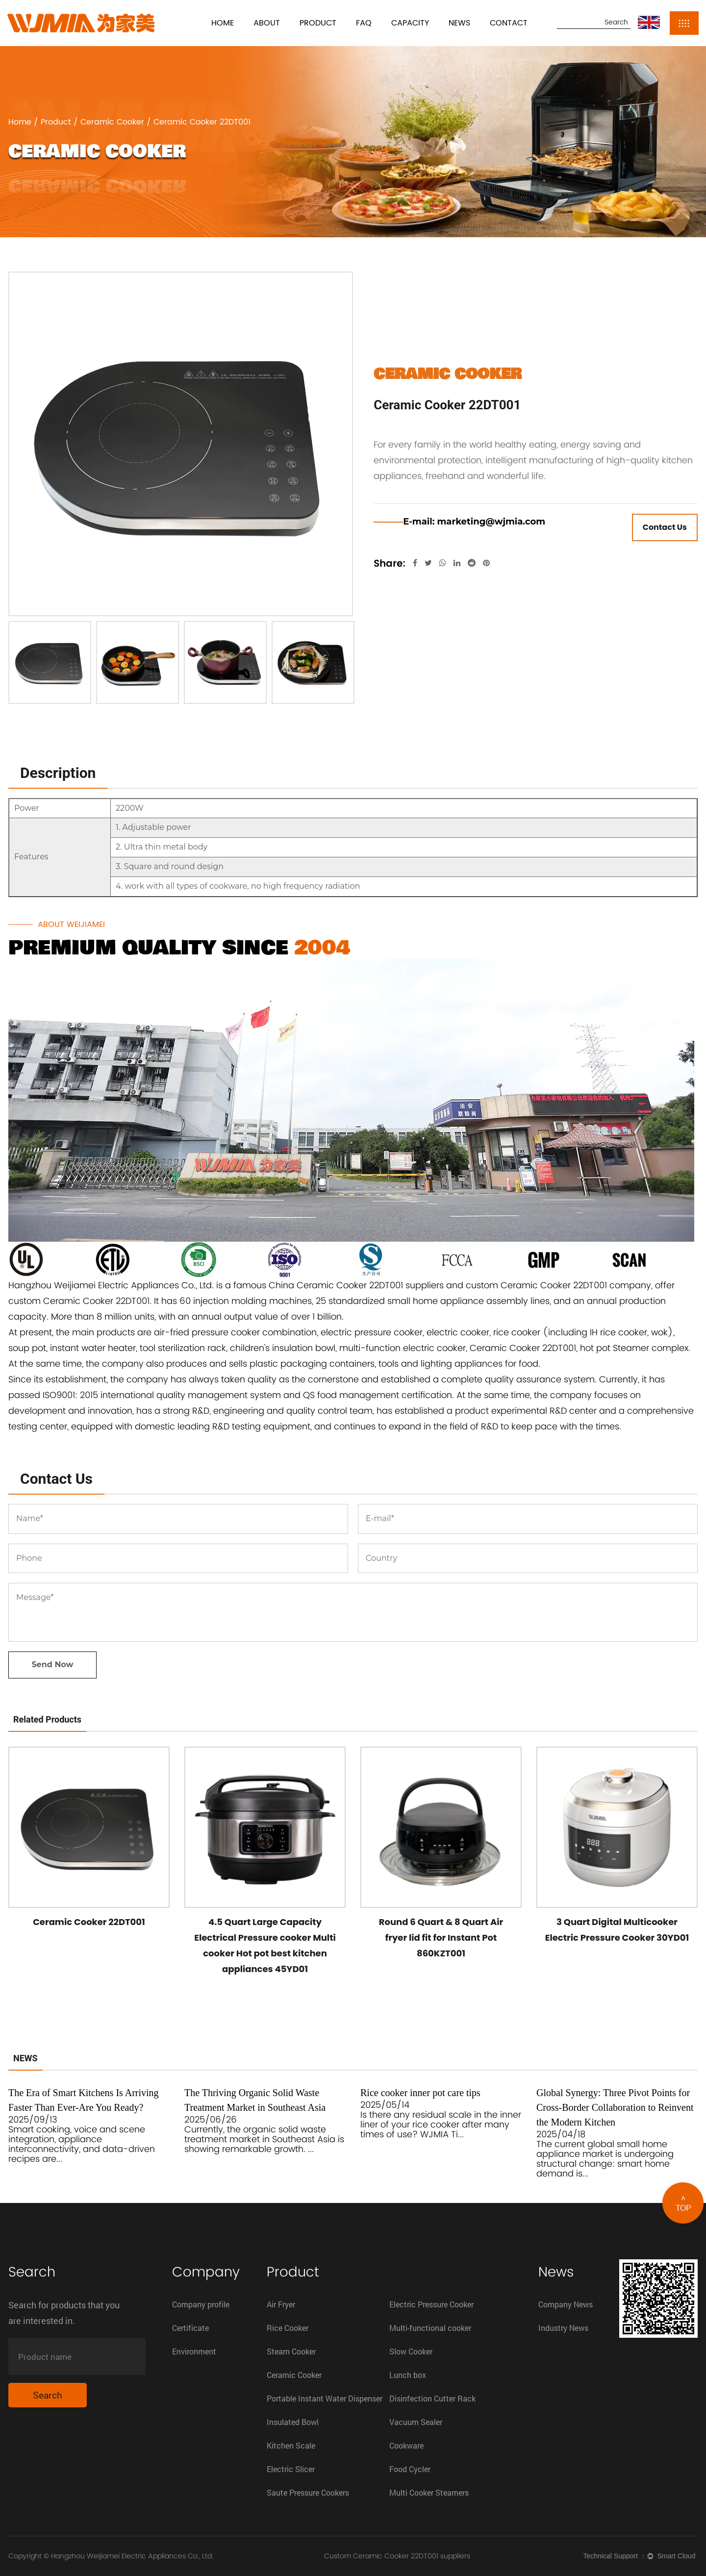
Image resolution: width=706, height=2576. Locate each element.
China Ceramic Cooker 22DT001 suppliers (356, 1285)
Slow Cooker (410, 2351)
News (459, 23)
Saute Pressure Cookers (308, 2492)
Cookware (406, 2445)
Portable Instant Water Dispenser (324, 2398)
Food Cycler (409, 2469)
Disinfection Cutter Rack (432, 2398)
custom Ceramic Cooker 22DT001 (79, 1301)
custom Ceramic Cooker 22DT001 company (558, 1285)
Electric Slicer (291, 2469)
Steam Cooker (291, 2351)
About (266, 23)
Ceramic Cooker (112, 122)
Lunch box (407, 2375)
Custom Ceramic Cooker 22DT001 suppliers (397, 2556)
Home (222, 23)
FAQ (364, 23)
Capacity (410, 23)
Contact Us (665, 527)
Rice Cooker (287, 2328)
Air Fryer (281, 2304)
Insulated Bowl (293, 2422)
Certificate (190, 2328)
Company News (565, 2304)
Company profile (200, 2304)
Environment (194, 2351)
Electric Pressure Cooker (431, 2304)
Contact (509, 23)
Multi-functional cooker (430, 2328)
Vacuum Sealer (415, 2422)
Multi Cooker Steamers (429, 2492)
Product (318, 23)
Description (58, 772)
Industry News (563, 2328)
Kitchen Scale (291, 2445)
